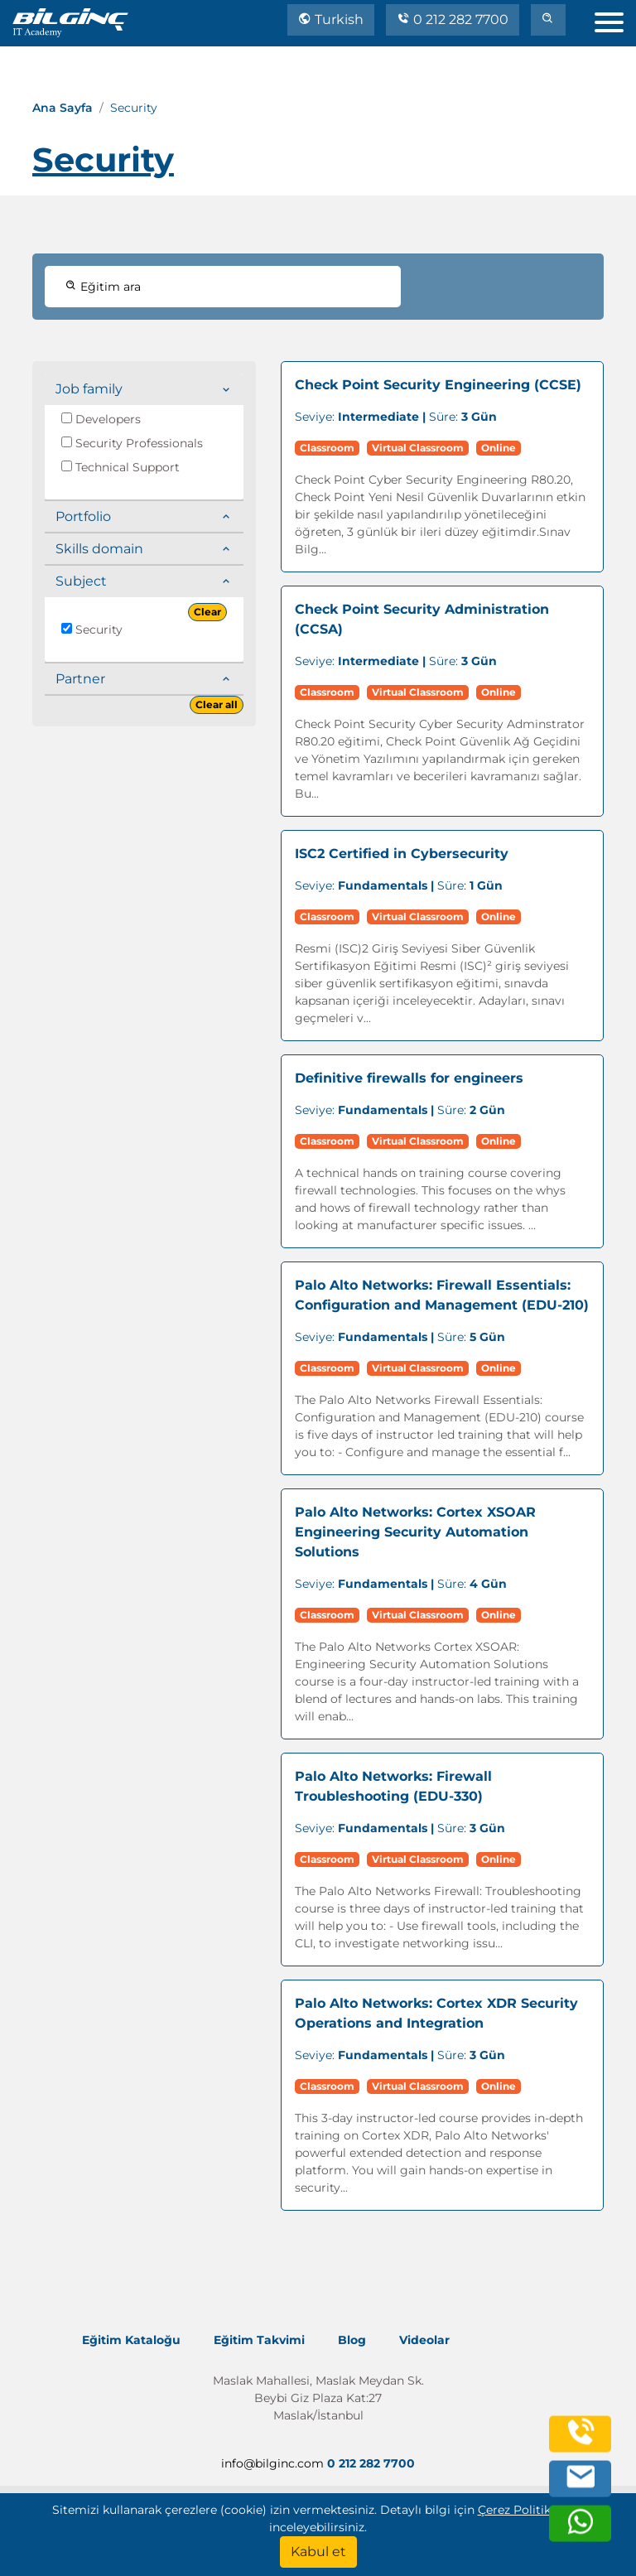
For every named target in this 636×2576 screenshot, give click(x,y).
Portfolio (83, 516)
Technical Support (120, 467)
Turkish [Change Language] (331, 19)
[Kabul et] (318, 2552)
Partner (80, 679)
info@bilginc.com (272, 2463)
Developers (101, 419)
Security (92, 629)
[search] (548, 20)
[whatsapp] (580, 2531)
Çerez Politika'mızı (531, 2509)
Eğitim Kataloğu (131, 2339)
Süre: (396, 416)
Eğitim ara (103, 286)
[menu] (615, 18)
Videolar (424, 2339)
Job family (89, 389)
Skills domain (99, 549)
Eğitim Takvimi (259, 2339)
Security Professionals (132, 443)
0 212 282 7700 (452, 19)
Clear (207, 611)
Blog (352, 2339)
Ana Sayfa (62, 107)
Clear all (216, 704)
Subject (81, 581)
